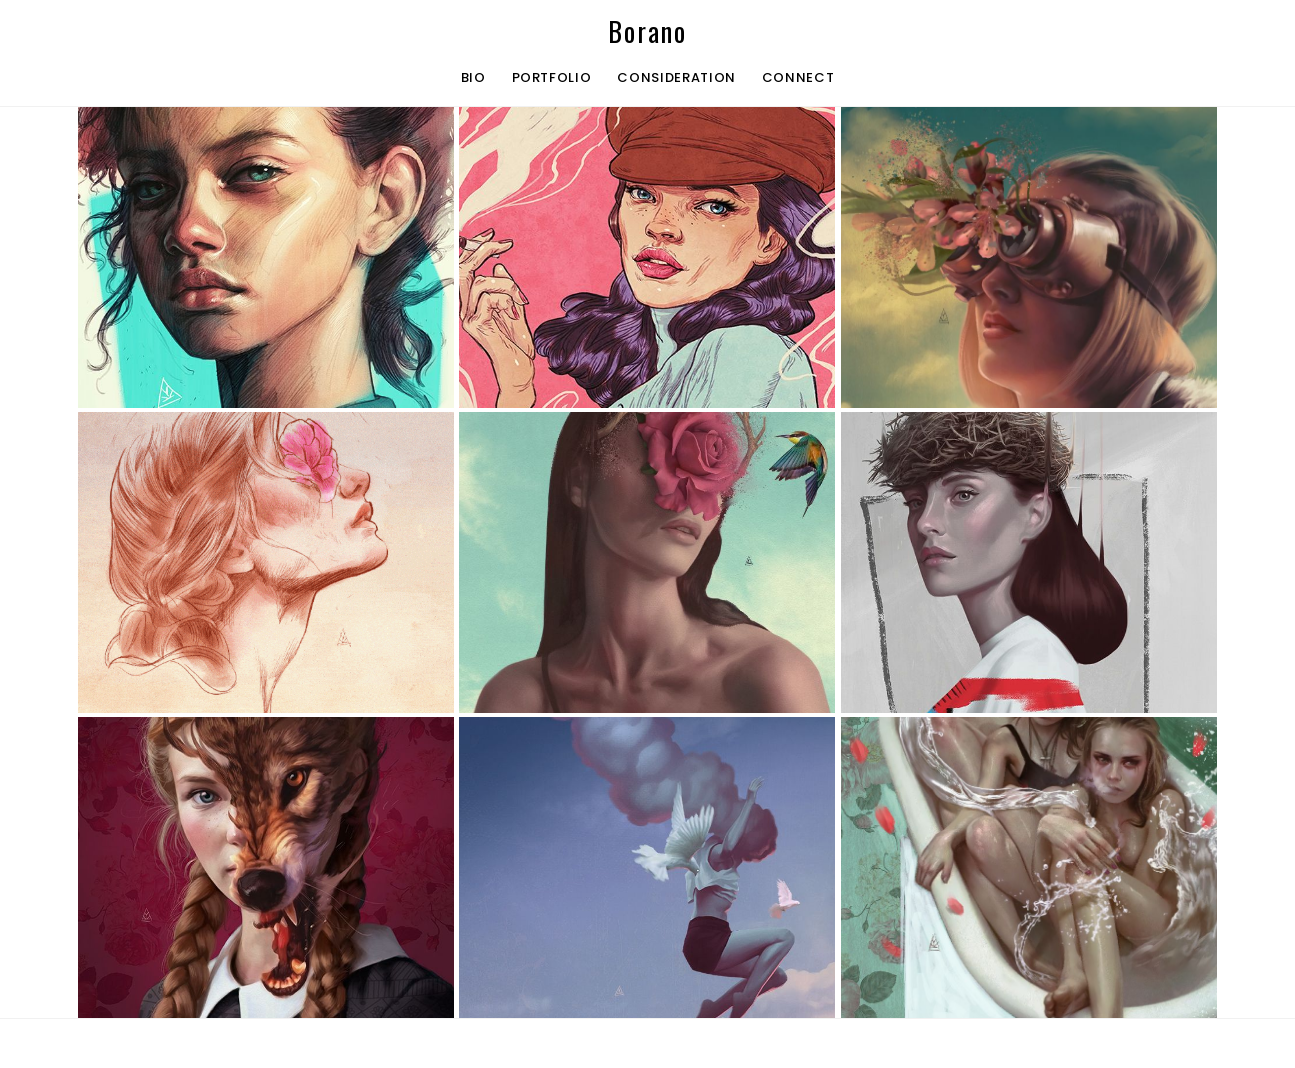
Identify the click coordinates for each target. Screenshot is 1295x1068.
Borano (647, 31)
